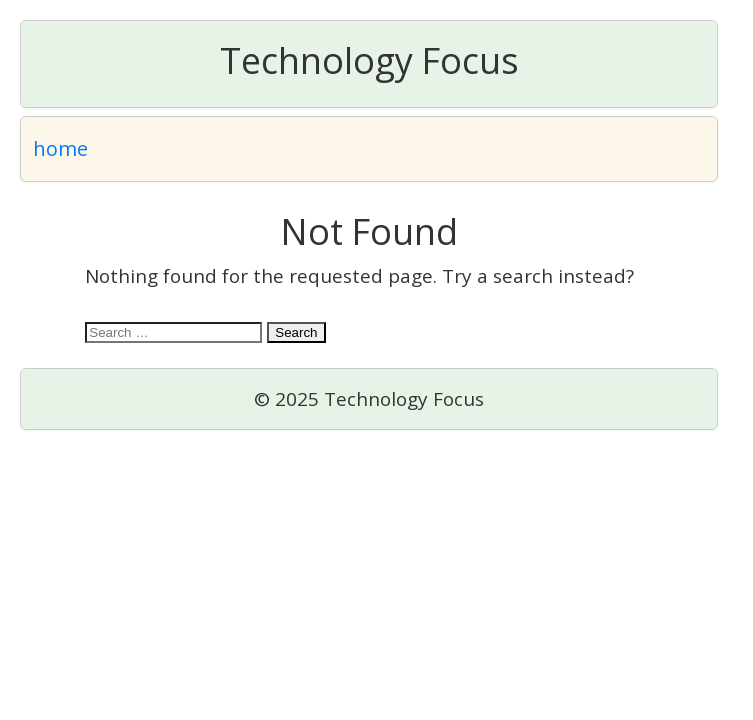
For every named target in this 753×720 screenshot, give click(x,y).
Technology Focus (369, 60)
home (60, 148)
